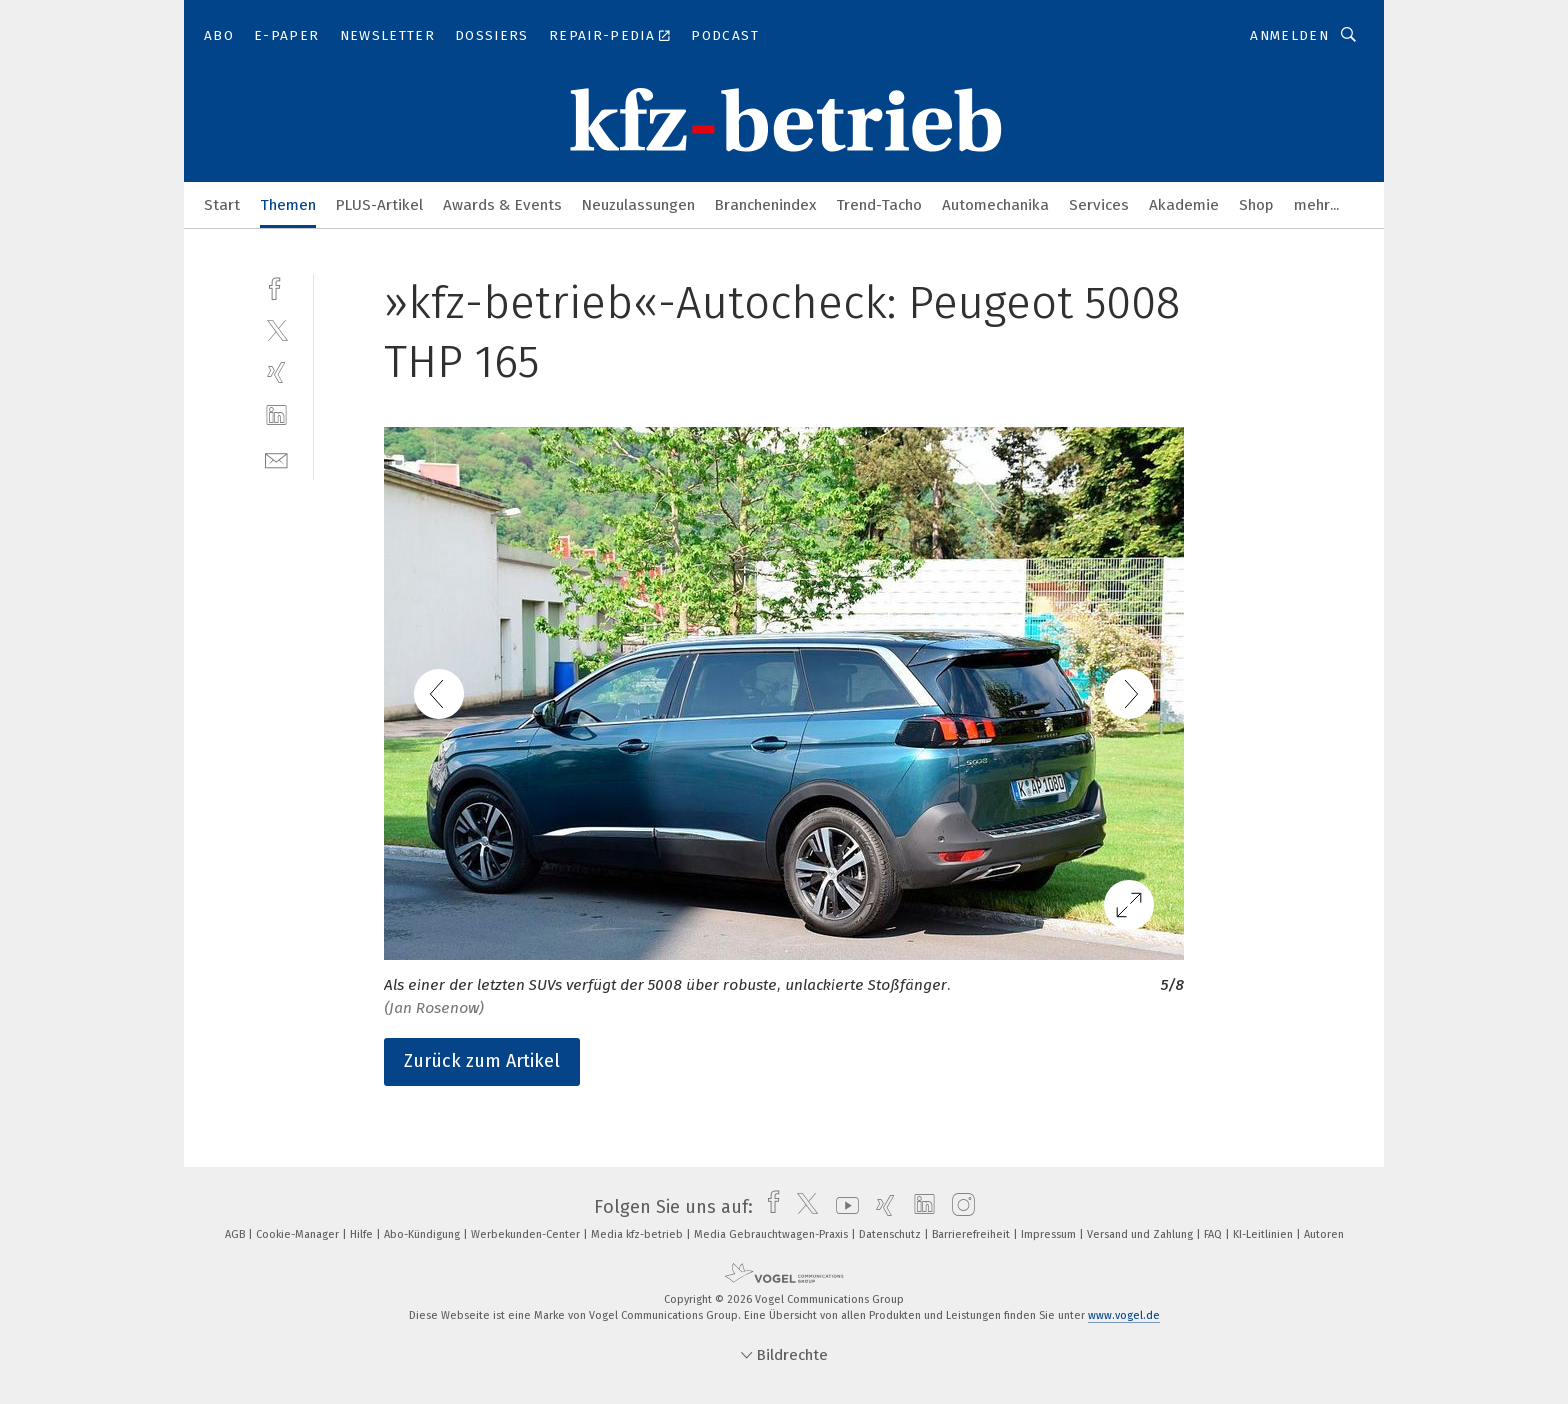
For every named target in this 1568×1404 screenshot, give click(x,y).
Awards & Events (502, 205)
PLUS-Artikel (379, 205)
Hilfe (363, 1234)
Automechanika (995, 205)
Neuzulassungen (638, 205)
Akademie (1184, 205)
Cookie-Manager (299, 1234)
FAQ (1214, 1234)
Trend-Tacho (879, 205)
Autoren (1324, 1234)
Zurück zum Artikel (482, 1061)
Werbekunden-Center (527, 1234)
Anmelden (1289, 35)
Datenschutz (891, 1234)
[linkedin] (276, 415)
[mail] (276, 458)
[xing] (276, 372)
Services (1099, 205)
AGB (236, 1234)
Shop (1256, 205)
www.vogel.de (1124, 1315)
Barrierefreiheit (972, 1234)
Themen (288, 205)
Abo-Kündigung (423, 1234)
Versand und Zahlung (1141, 1234)
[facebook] (276, 286)
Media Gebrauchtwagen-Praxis (772, 1234)
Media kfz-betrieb (638, 1234)
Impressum (1050, 1234)
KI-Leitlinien (1264, 1234)
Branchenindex (765, 205)
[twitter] (276, 329)
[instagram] (958, 1207)
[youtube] (842, 1207)
